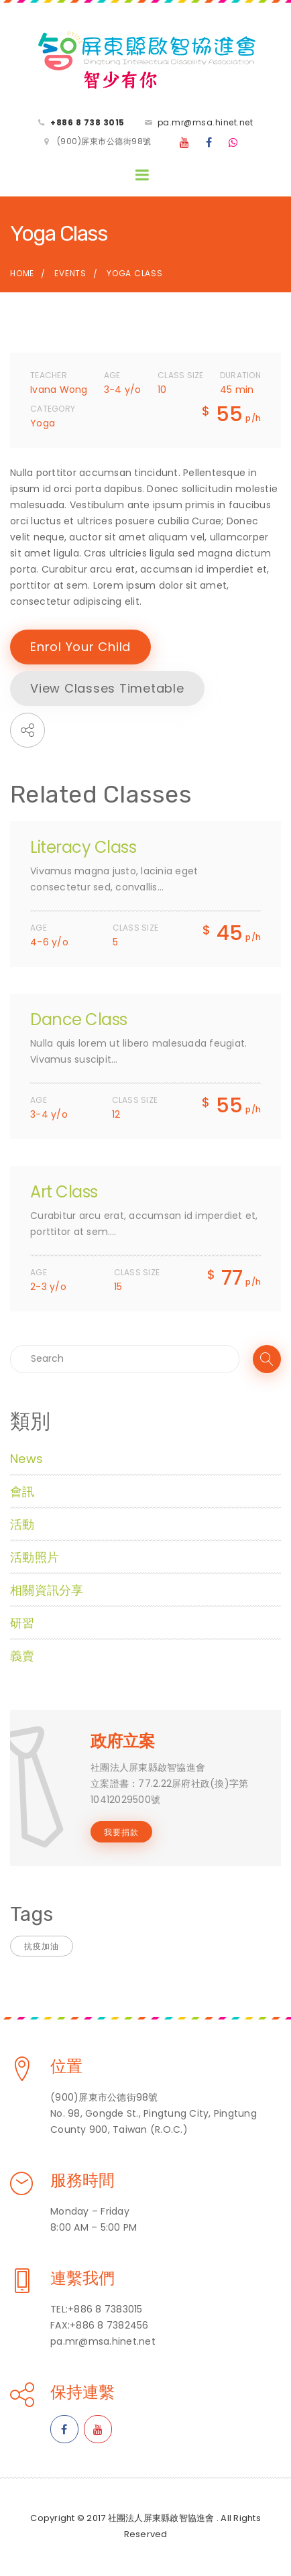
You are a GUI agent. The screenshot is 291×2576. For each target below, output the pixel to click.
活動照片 (34, 1557)
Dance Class (78, 1019)
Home (22, 273)
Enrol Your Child (80, 646)
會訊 (22, 1491)
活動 (22, 1524)
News (26, 1458)
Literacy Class (83, 847)
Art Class (64, 1192)
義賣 (22, 1655)
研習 (22, 1623)
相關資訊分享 (47, 1590)
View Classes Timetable (107, 688)
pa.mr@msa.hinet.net (205, 122)
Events (70, 273)
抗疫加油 (41, 1946)
